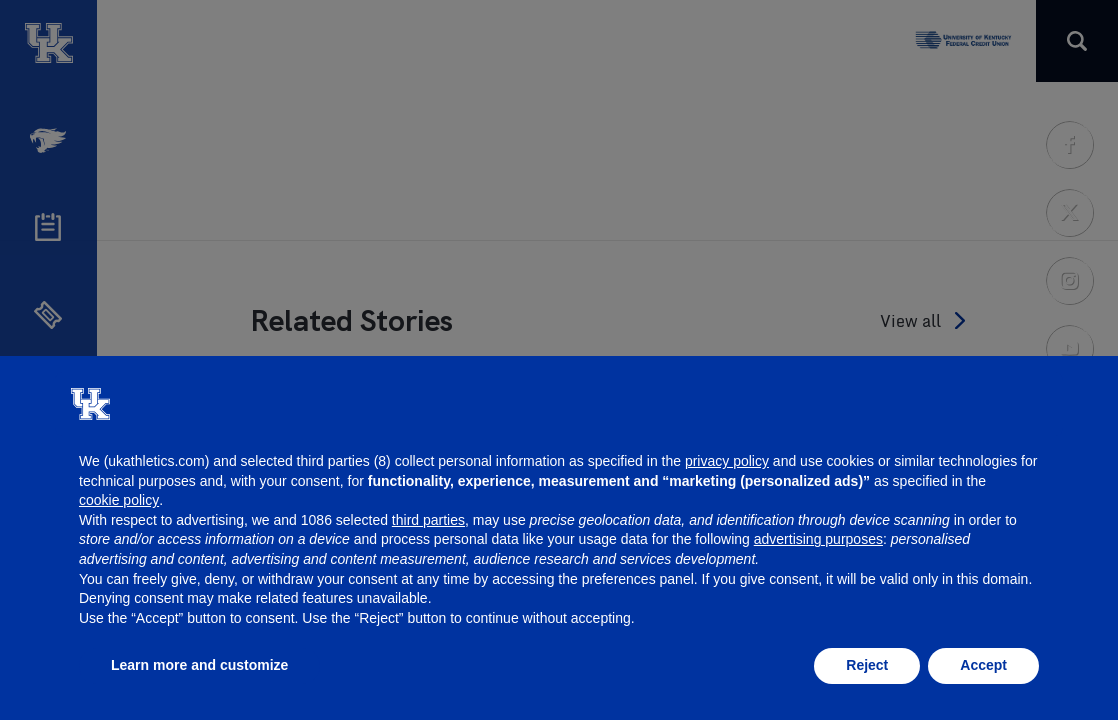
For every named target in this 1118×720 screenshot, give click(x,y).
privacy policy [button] (727, 461)
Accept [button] (983, 665)
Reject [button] (867, 665)
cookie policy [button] (119, 500)
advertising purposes (818, 539)
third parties (428, 520)
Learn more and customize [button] (199, 665)
